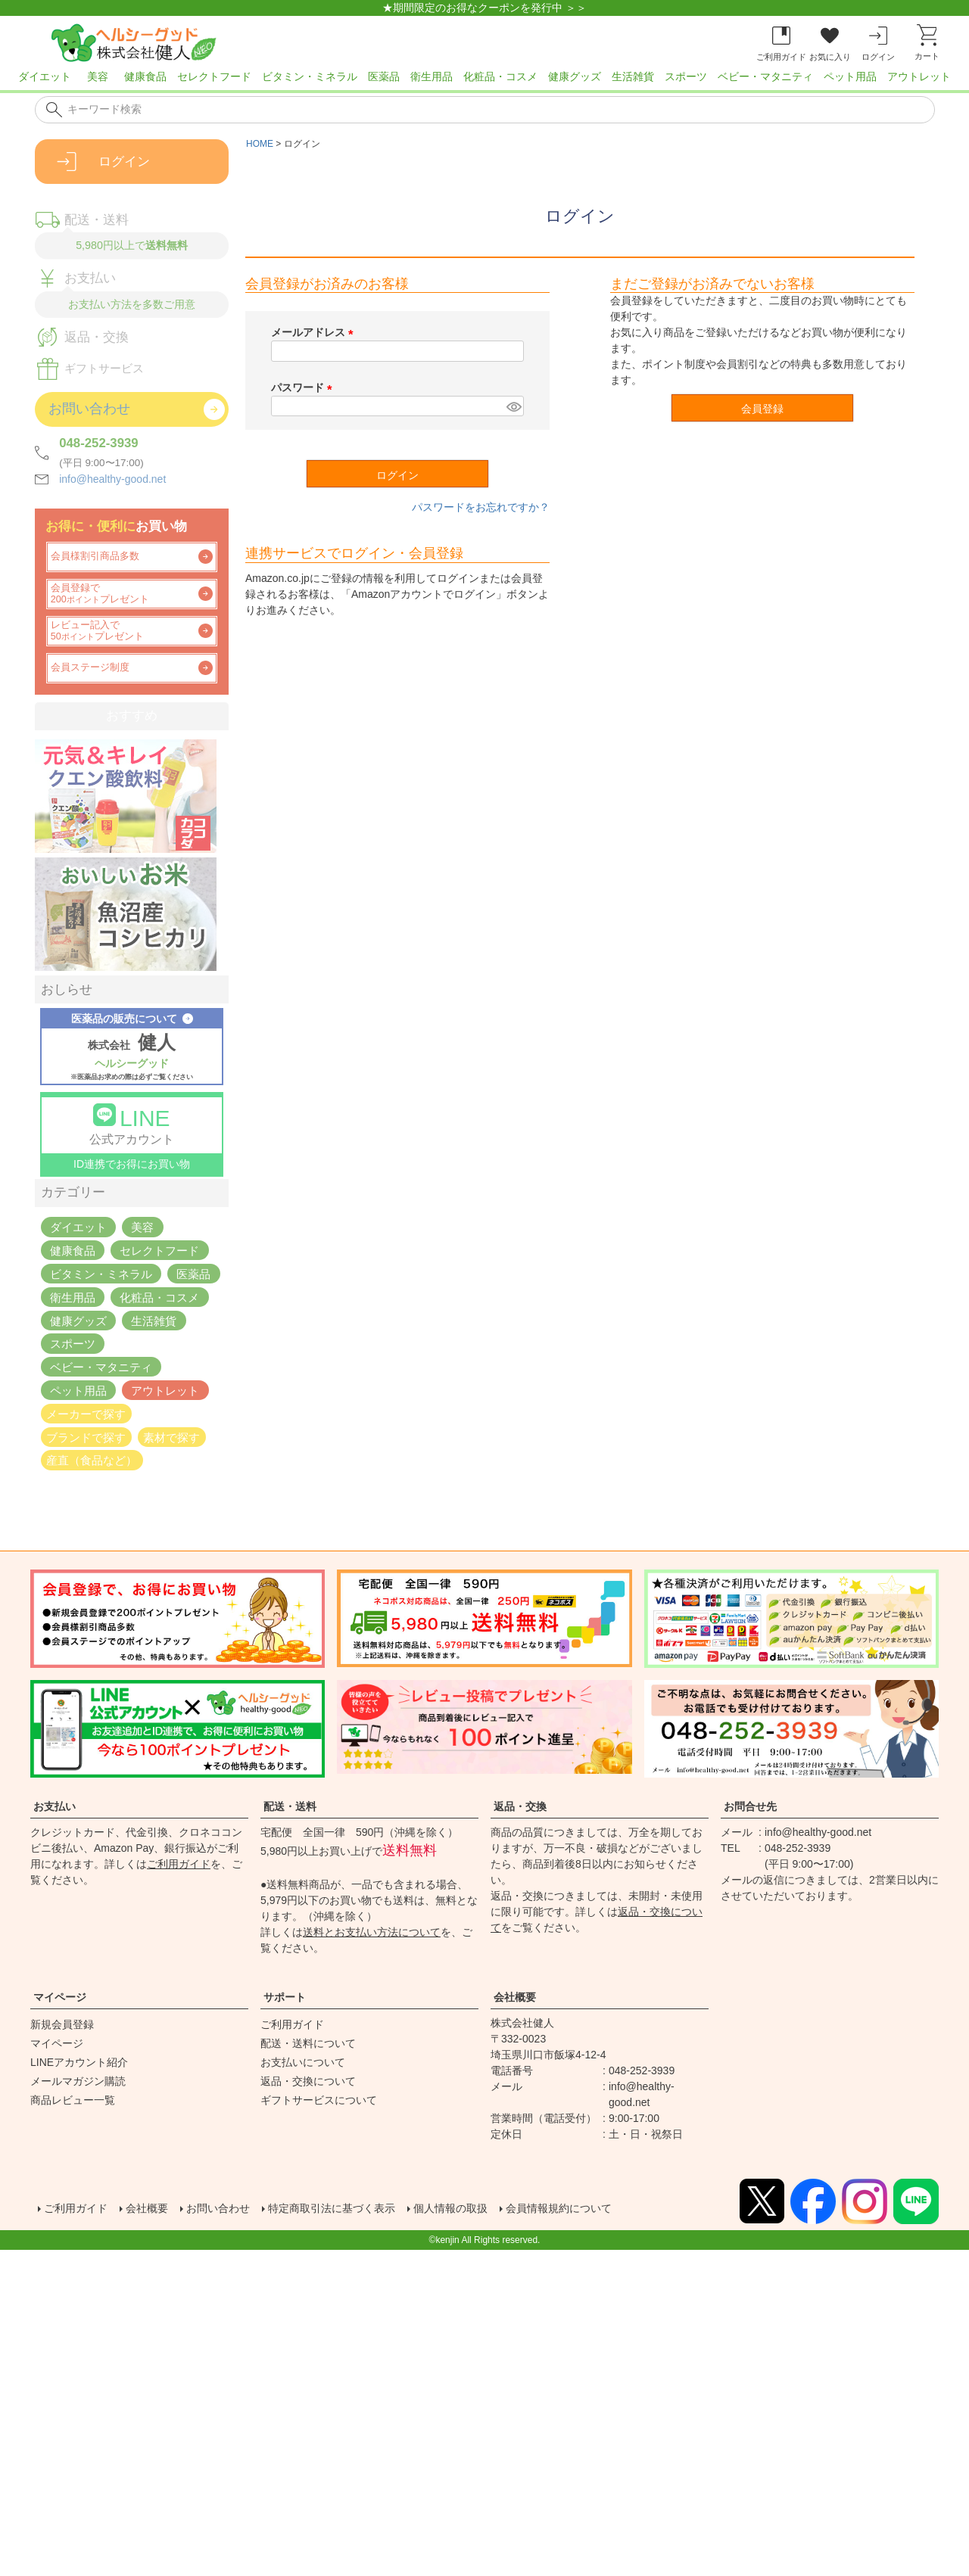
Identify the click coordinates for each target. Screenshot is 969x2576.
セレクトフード (214, 76)
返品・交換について (308, 2081)
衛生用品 (431, 76)
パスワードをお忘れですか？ (481, 507)
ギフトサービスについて (318, 2100)
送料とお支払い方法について (372, 1932)
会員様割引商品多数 (95, 556)
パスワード (304, 387)
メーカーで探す (86, 1413)
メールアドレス (315, 332)
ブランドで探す (86, 1436)
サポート (284, 1997)
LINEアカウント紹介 (79, 2062)
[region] (484, 81)
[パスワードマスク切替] (513, 406)
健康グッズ (574, 76)
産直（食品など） (91, 1460)
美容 (97, 76)
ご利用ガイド (178, 1864)
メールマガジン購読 (78, 2081)
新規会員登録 (62, 2024)
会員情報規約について (617, 2208)
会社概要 (515, 1997)
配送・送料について (308, 2043)
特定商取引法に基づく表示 (363, 2208)
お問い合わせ (236, 2208)
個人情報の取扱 (496, 2208)
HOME (259, 143)
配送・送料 (289, 1806)
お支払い (54, 1806)
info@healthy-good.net (112, 479)
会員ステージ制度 (90, 667)
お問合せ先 (750, 1806)
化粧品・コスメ (500, 76)
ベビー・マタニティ (765, 76)
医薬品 (384, 76)
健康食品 (145, 76)
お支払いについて (302, 2062)
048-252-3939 (99, 443)
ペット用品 (850, 76)
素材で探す (171, 1436)
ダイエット (44, 76)
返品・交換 (520, 1806)
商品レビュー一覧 (72, 2100)
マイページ (59, 1997)
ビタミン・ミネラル (309, 76)
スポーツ (686, 76)
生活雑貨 (633, 76)
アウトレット (919, 76)
